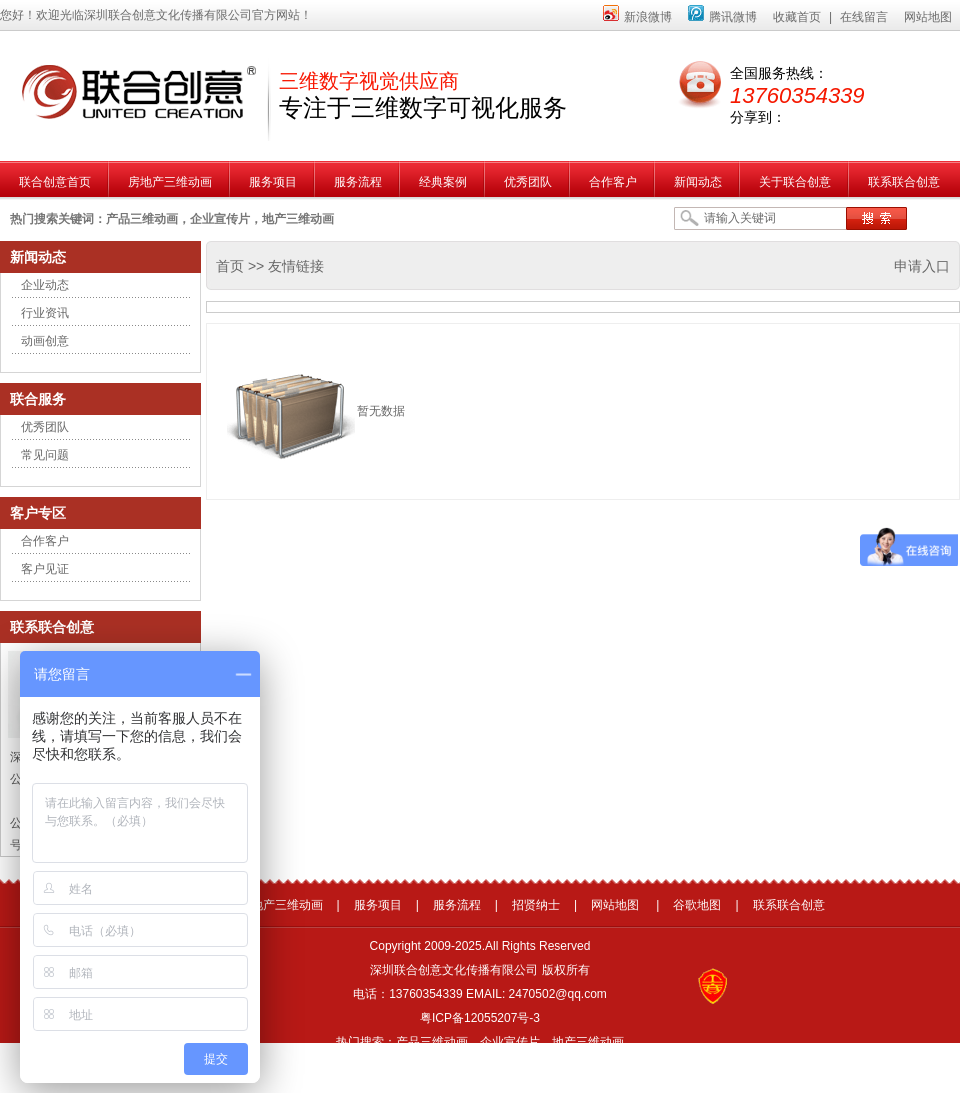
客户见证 (45, 569)
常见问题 (45, 455)
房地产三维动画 (281, 905)
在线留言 (864, 17)
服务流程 (457, 905)
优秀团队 (45, 427)
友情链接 (296, 266)
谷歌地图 (697, 905)
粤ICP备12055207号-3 (480, 1018)
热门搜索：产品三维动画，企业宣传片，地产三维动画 (480, 1042)
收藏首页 (797, 17)
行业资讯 (45, 313)
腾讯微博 (722, 17)
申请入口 (922, 266)
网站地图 (928, 17)
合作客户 (45, 541)
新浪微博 (637, 17)
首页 (230, 266)
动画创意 (45, 341)
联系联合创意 (789, 905)
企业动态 (45, 285)
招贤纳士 (536, 905)
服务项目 (378, 905)
